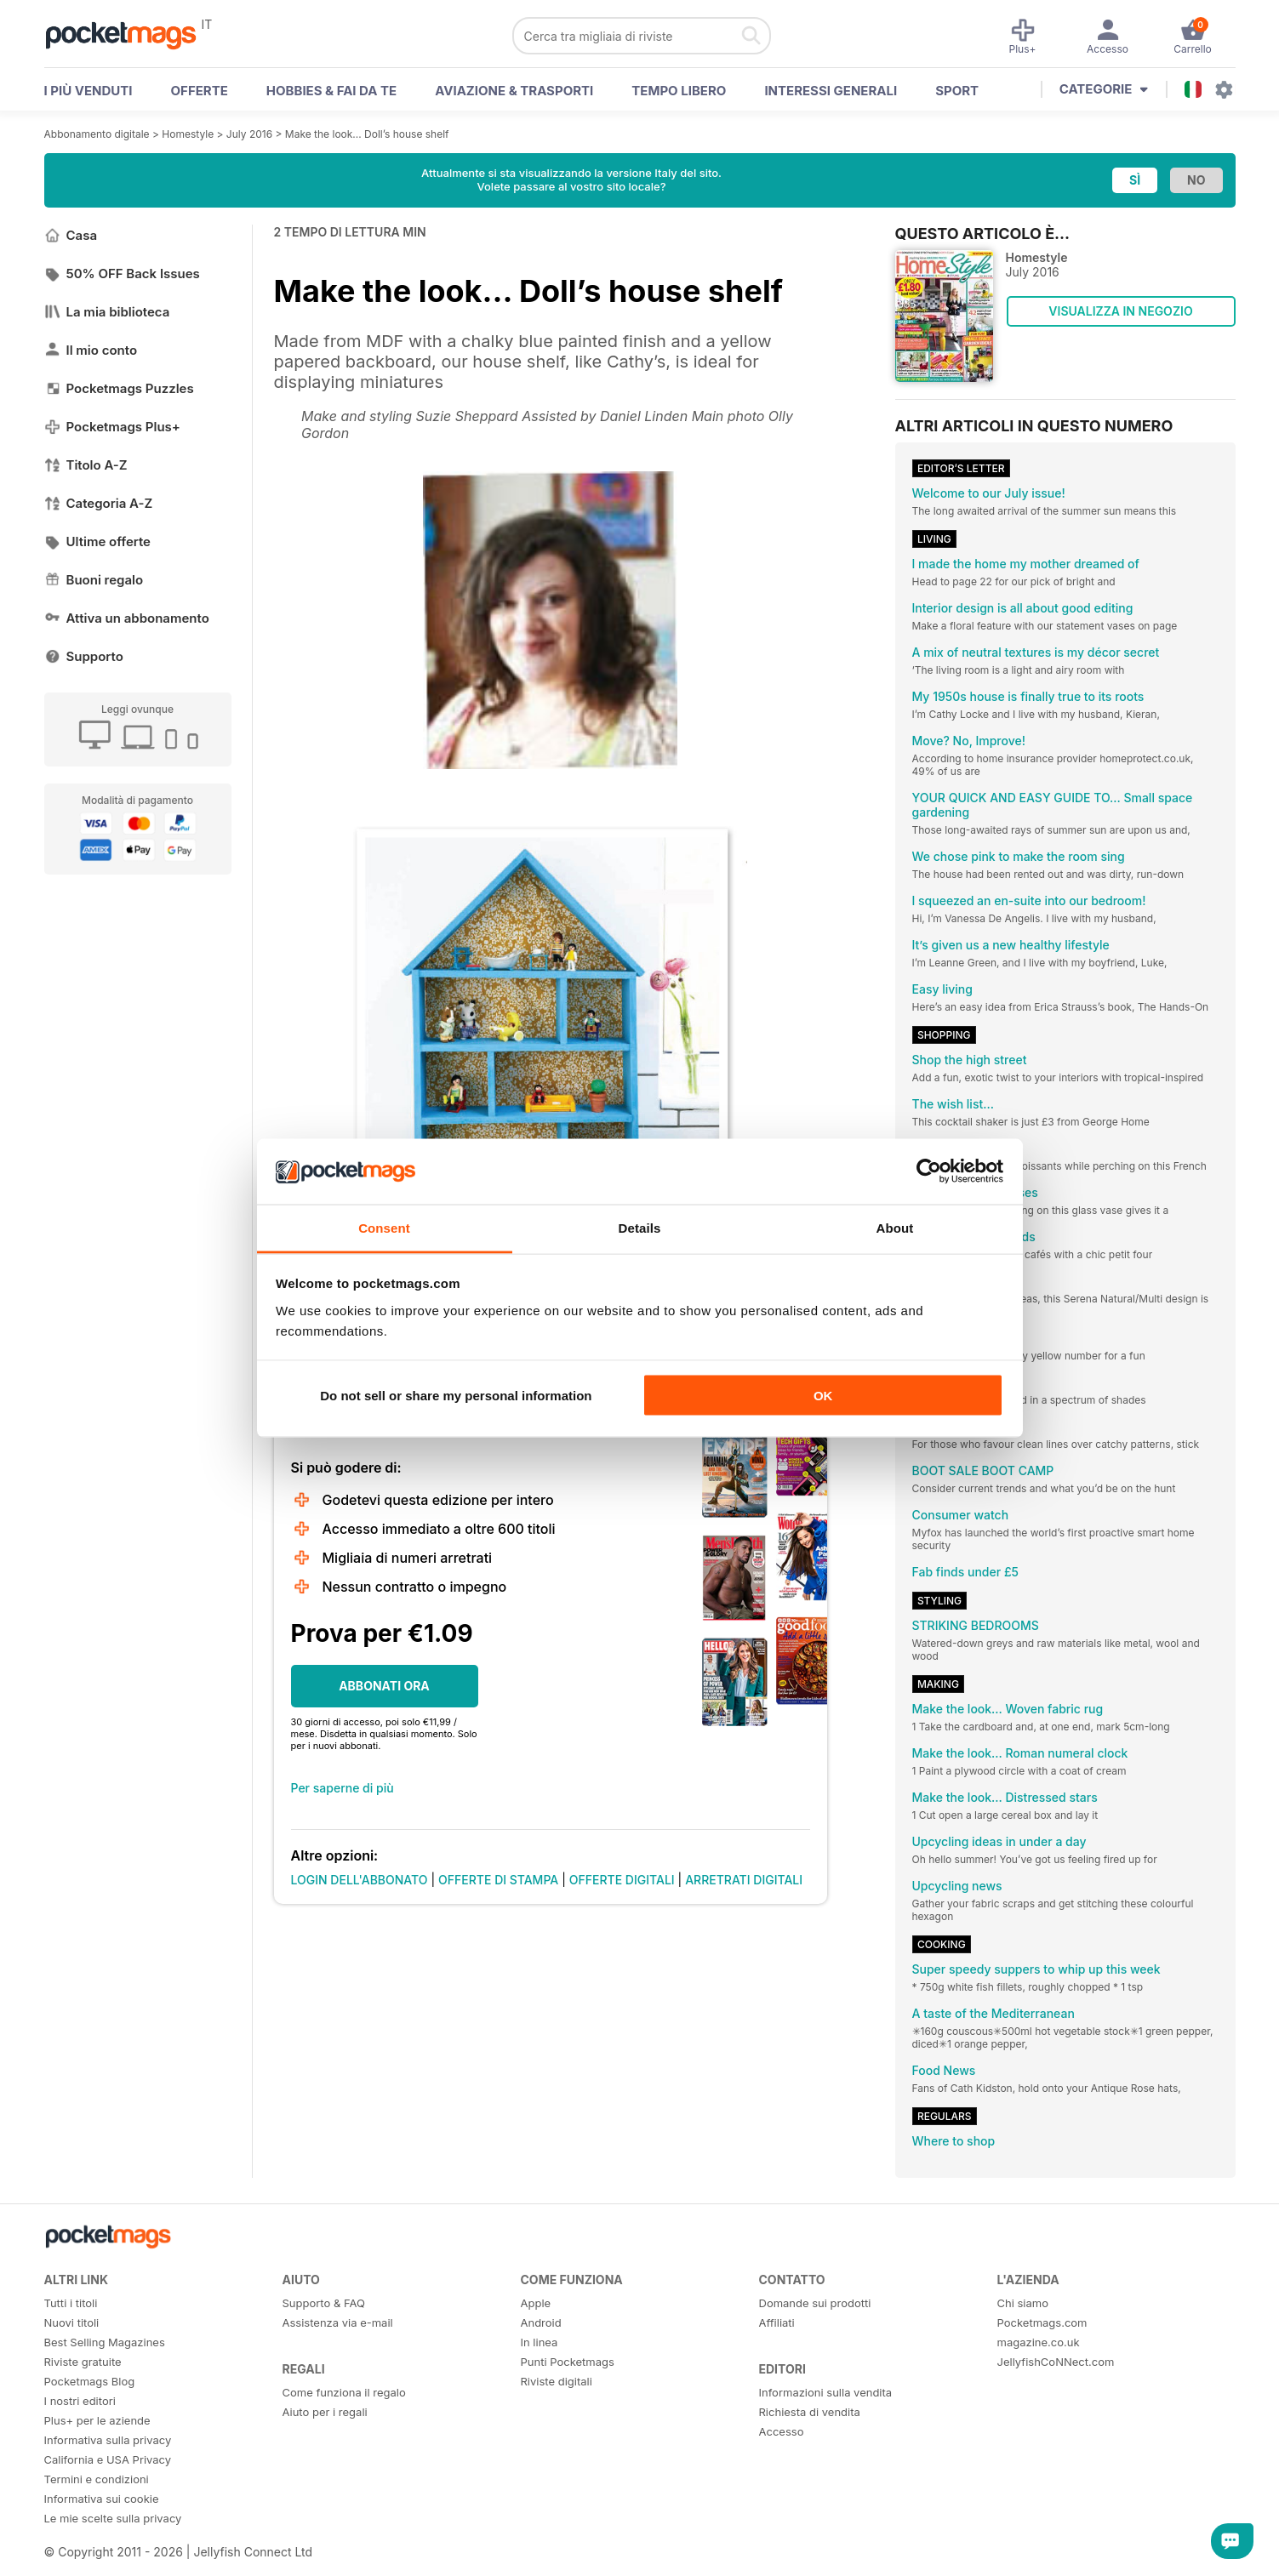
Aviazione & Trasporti (514, 91)
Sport (957, 91)
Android (541, 2322)
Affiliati (777, 2322)
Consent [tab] (384, 1227)
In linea (539, 2342)
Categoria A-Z (98, 503)
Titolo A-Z (86, 465)
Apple (536, 2303)
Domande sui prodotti (815, 2303)
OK (823, 1395)
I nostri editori (80, 2401)
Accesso (781, 2431)
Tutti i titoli (71, 2303)
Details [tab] (640, 1227)
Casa (71, 235)
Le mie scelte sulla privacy (113, 2518)
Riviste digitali (556, 2381)
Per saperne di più (342, 1788)
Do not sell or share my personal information (455, 1395)
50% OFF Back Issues (122, 273)
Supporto (83, 656)
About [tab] (895, 1227)
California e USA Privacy (108, 2459)
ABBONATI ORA (384, 1685)
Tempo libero (678, 91)
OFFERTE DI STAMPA (498, 1879)
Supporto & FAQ (324, 2303)
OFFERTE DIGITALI (622, 1879)
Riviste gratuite (83, 2361)
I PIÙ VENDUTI (88, 91)
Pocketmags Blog (89, 2381)
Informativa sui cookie (101, 2498)
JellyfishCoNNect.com (1056, 2361)
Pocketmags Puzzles (119, 388)
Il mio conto (91, 350)
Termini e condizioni (96, 2479)
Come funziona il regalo (344, 2392)
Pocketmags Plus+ (112, 427)
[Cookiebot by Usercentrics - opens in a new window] (928, 1171)
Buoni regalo (94, 580)
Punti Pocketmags (567, 2361)
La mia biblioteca (107, 312)
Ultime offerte (97, 541)
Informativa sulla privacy (108, 2440)
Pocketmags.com (1042, 2322)
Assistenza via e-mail (338, 2322)
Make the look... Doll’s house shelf (367, 134)
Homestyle (188, 134)
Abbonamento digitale (97, 134)
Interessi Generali (830, 91)
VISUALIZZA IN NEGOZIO (1120, 311)
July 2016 (249, 134)
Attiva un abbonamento (126, 618)
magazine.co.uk (1038, 2342)
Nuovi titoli (72, 2322)
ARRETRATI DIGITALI (743, 1879)
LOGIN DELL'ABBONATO (359, 1879)
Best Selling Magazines (104, 2342)
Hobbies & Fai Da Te (331, 91)
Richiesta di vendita (809, 2412)
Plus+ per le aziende (97, 2420)
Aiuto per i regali (325, 2412)
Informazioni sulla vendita (826, 2392)
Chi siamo (1022, 2303)
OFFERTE (199, 91)
